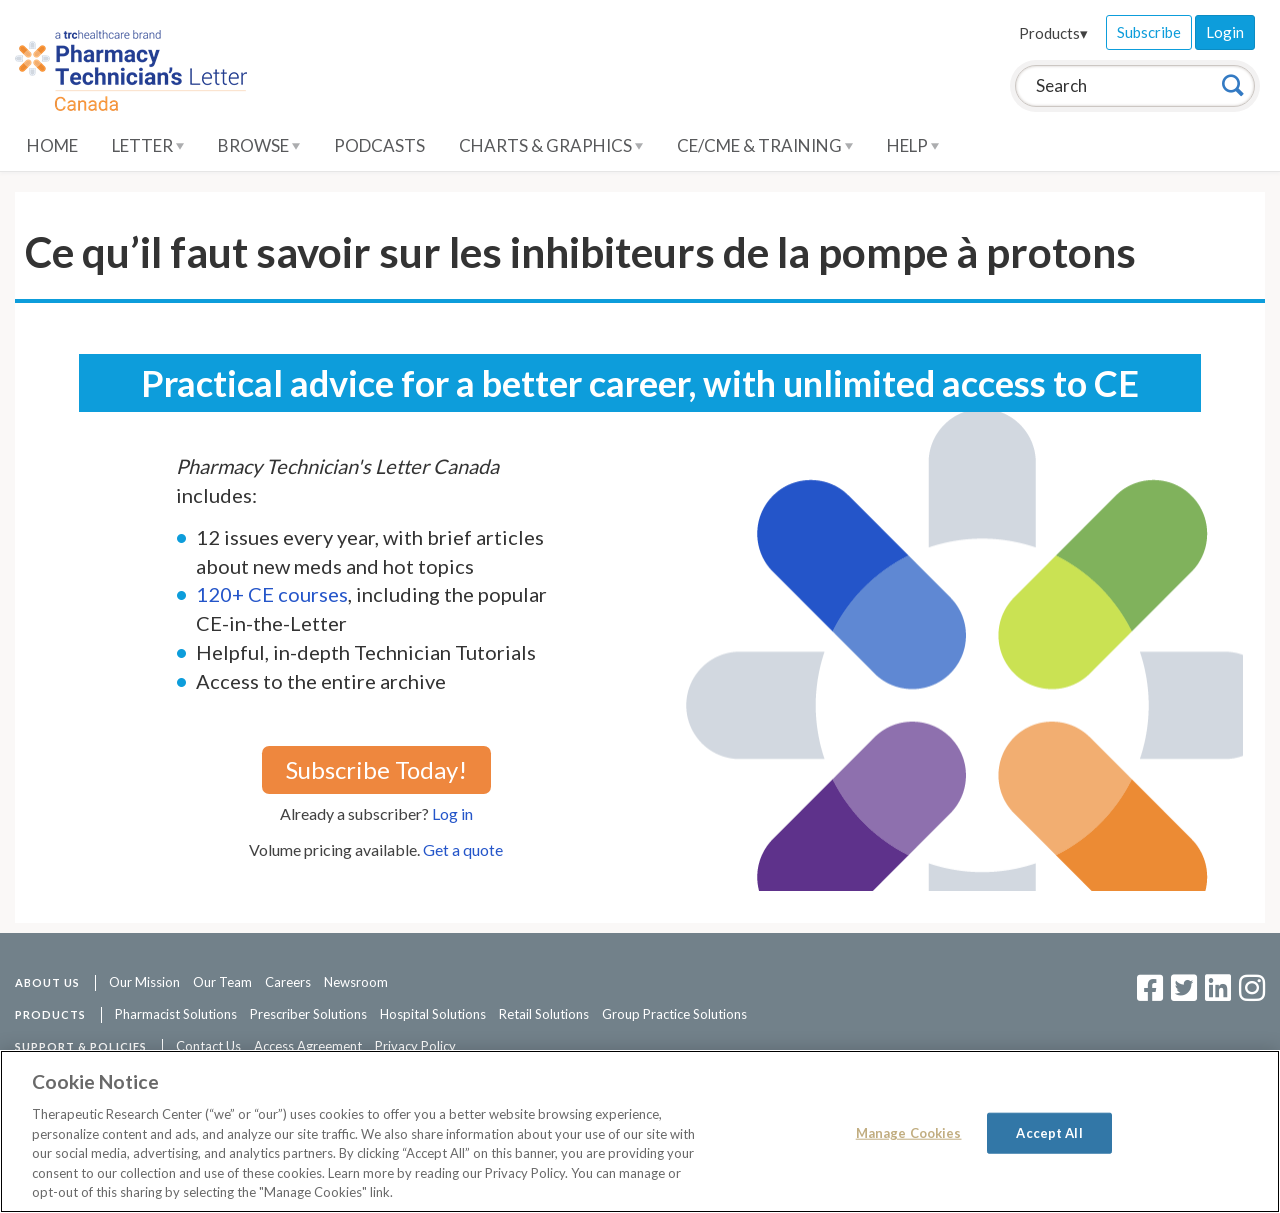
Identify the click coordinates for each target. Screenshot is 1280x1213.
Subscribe (1149, 32)
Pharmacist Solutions (176, 1014)
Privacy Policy (415, 1046)
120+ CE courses (272, 594)
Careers (288, 982)
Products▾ (1053, 33)
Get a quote (463, 849)
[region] (640, 1131)
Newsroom (356, 982)
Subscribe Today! (376, 769)
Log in (452, 813)
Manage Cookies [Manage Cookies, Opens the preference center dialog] (909, 1132)
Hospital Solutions (433, 1014)
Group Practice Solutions (674, 1014)
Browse (259, 145)
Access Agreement (308, 1046)
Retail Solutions (544, 1014)
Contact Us (208, 1046)
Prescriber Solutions (308, 1014)
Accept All (1049, 1132)
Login (1225, 32)
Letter (148, 145)
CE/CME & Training (765, 145)
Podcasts (379, 145)
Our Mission (144, 982)
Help (913, 145)
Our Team (222, 982)
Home (52, 145)
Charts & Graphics (551, 145)
